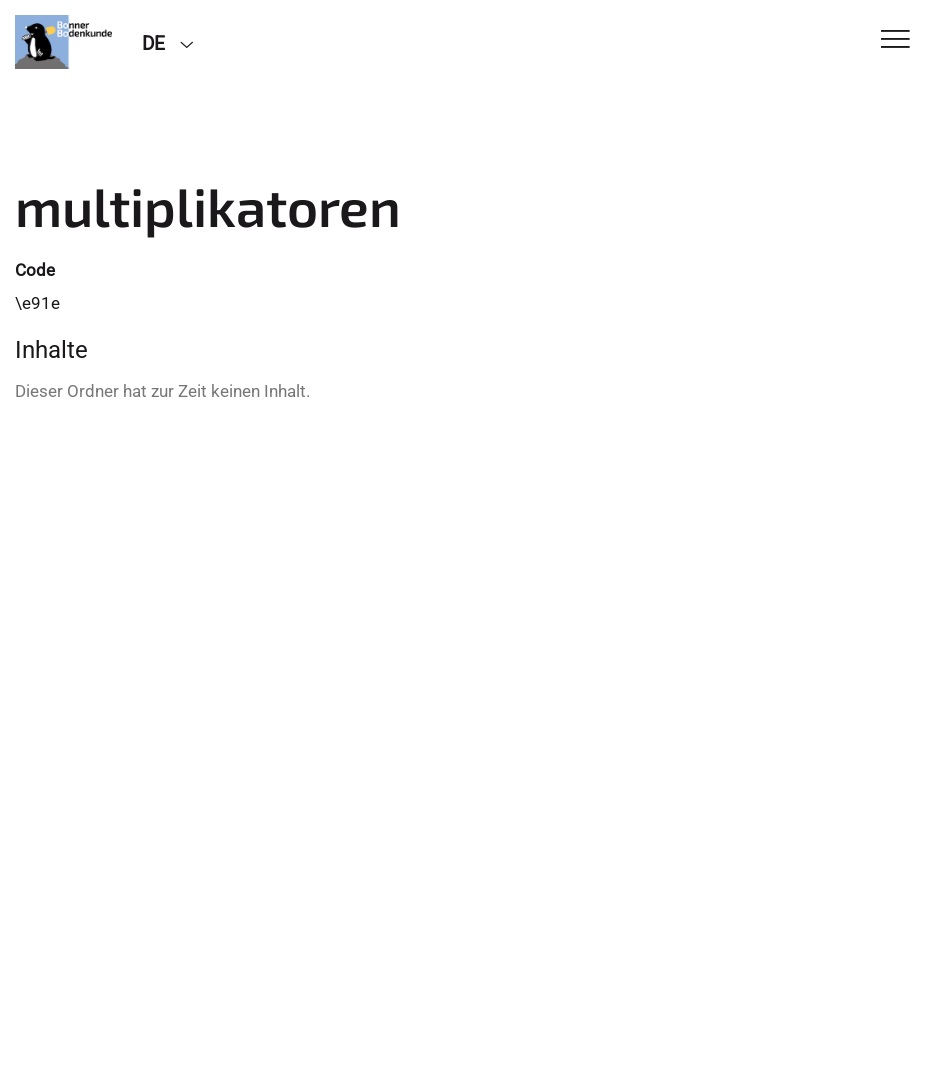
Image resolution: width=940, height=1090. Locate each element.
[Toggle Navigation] (895, 40)
